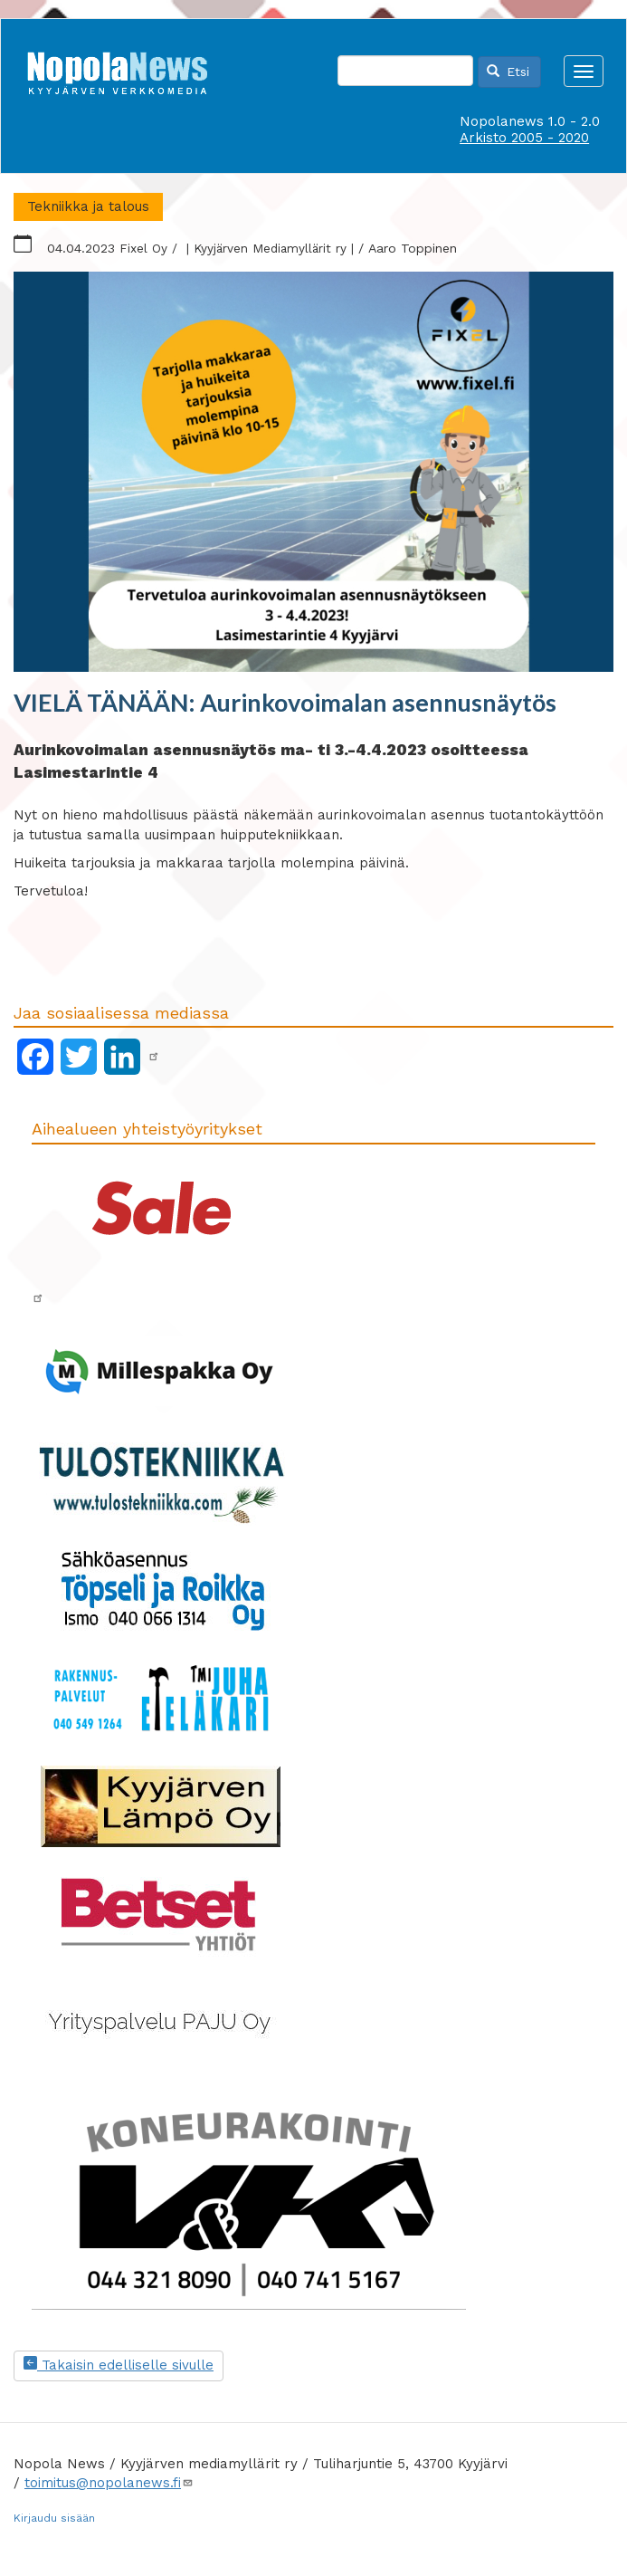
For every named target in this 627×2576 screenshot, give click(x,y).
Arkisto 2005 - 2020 (524, 137)
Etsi (508, 71)
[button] (313, 472)
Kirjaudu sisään (54, 2518)
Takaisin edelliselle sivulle (119, 2365)
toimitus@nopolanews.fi (109, 2483)
